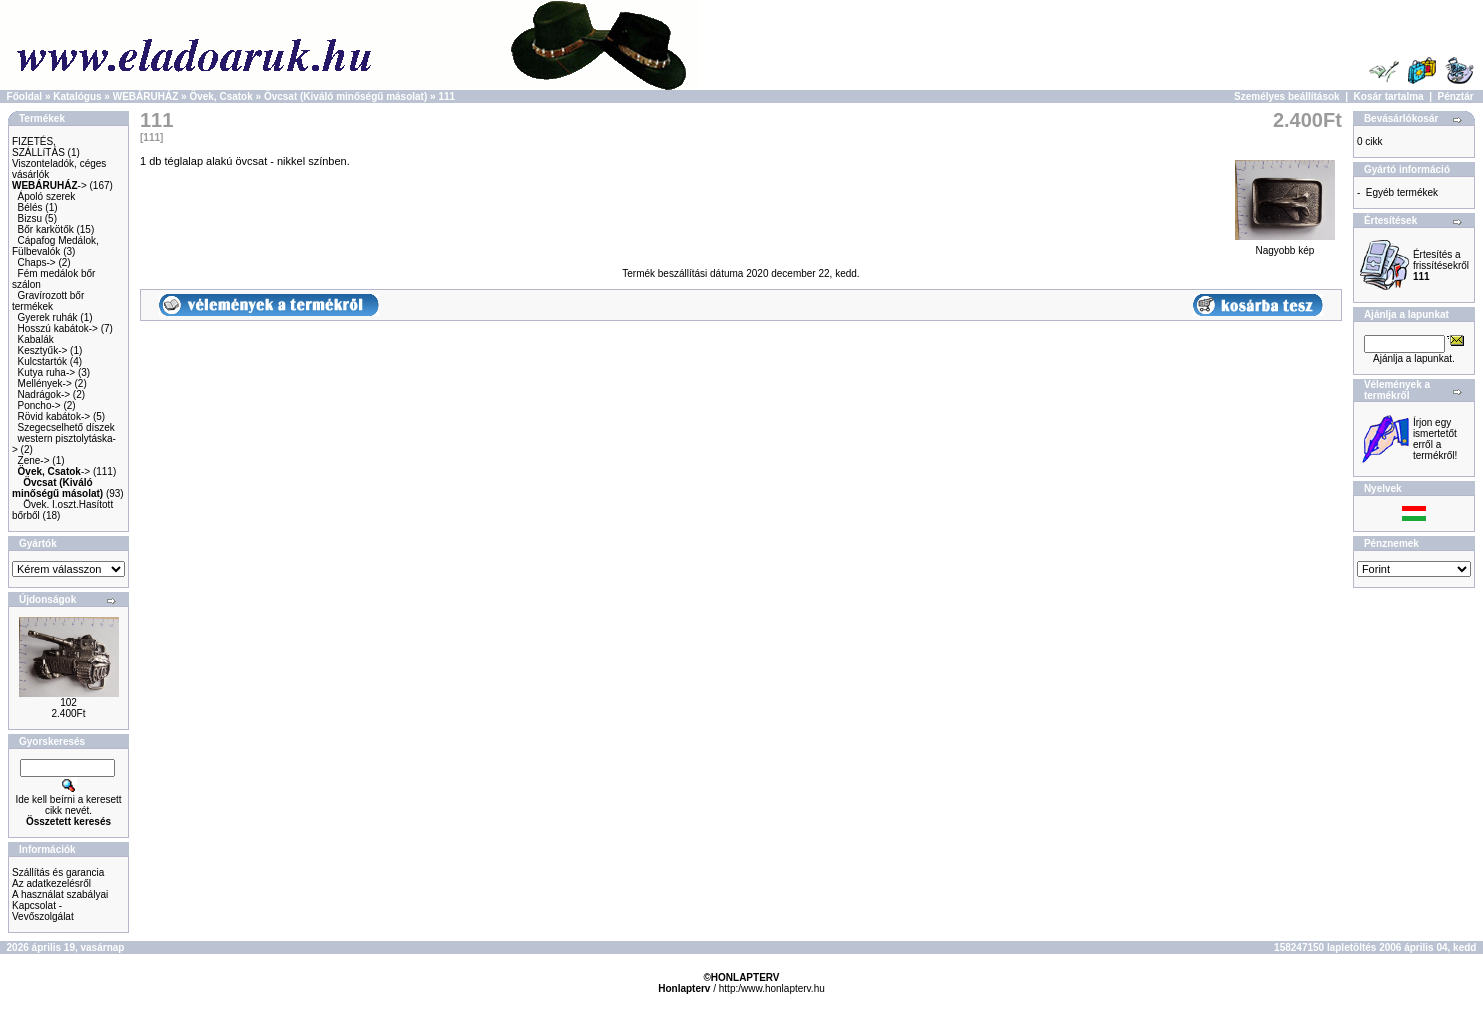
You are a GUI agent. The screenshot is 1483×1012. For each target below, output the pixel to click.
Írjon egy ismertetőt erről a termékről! (1435, 439)
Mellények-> (45, 383)
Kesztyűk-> (43, 350)
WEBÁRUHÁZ (146, 96)
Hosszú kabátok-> (58, 328)
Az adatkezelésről (51, 883)
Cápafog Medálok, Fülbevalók (55, 246)
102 (68, 702)
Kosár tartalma (1389, 96)
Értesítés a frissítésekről (1441, 265)
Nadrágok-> (44, 394)
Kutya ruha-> (47, 372)
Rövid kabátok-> (54, 416)
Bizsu (30, 218)
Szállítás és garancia (58, 872)
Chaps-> (37, 262)
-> (49, 185)
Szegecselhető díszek (66, 427)
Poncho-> (39, 405)
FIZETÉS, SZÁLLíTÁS (38, 147)
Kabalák (36, 339)
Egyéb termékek (1402, 192)
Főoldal (25, 96)
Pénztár (1456, 96)
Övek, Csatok (220, 96)
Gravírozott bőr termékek (48, 301)
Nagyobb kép (1285, 246)
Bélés (30, 207)
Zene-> (34, 460)
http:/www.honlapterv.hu (772, 988)
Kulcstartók (42, 361)
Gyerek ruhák (48, 317)
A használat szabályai (60, 894)
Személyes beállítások (1287, 96)
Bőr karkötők (46, 229)
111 (446, 96)
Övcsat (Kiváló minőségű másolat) (345, 96)
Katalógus (77, 96)
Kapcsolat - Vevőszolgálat (43, 911)
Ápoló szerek (47, 196)
